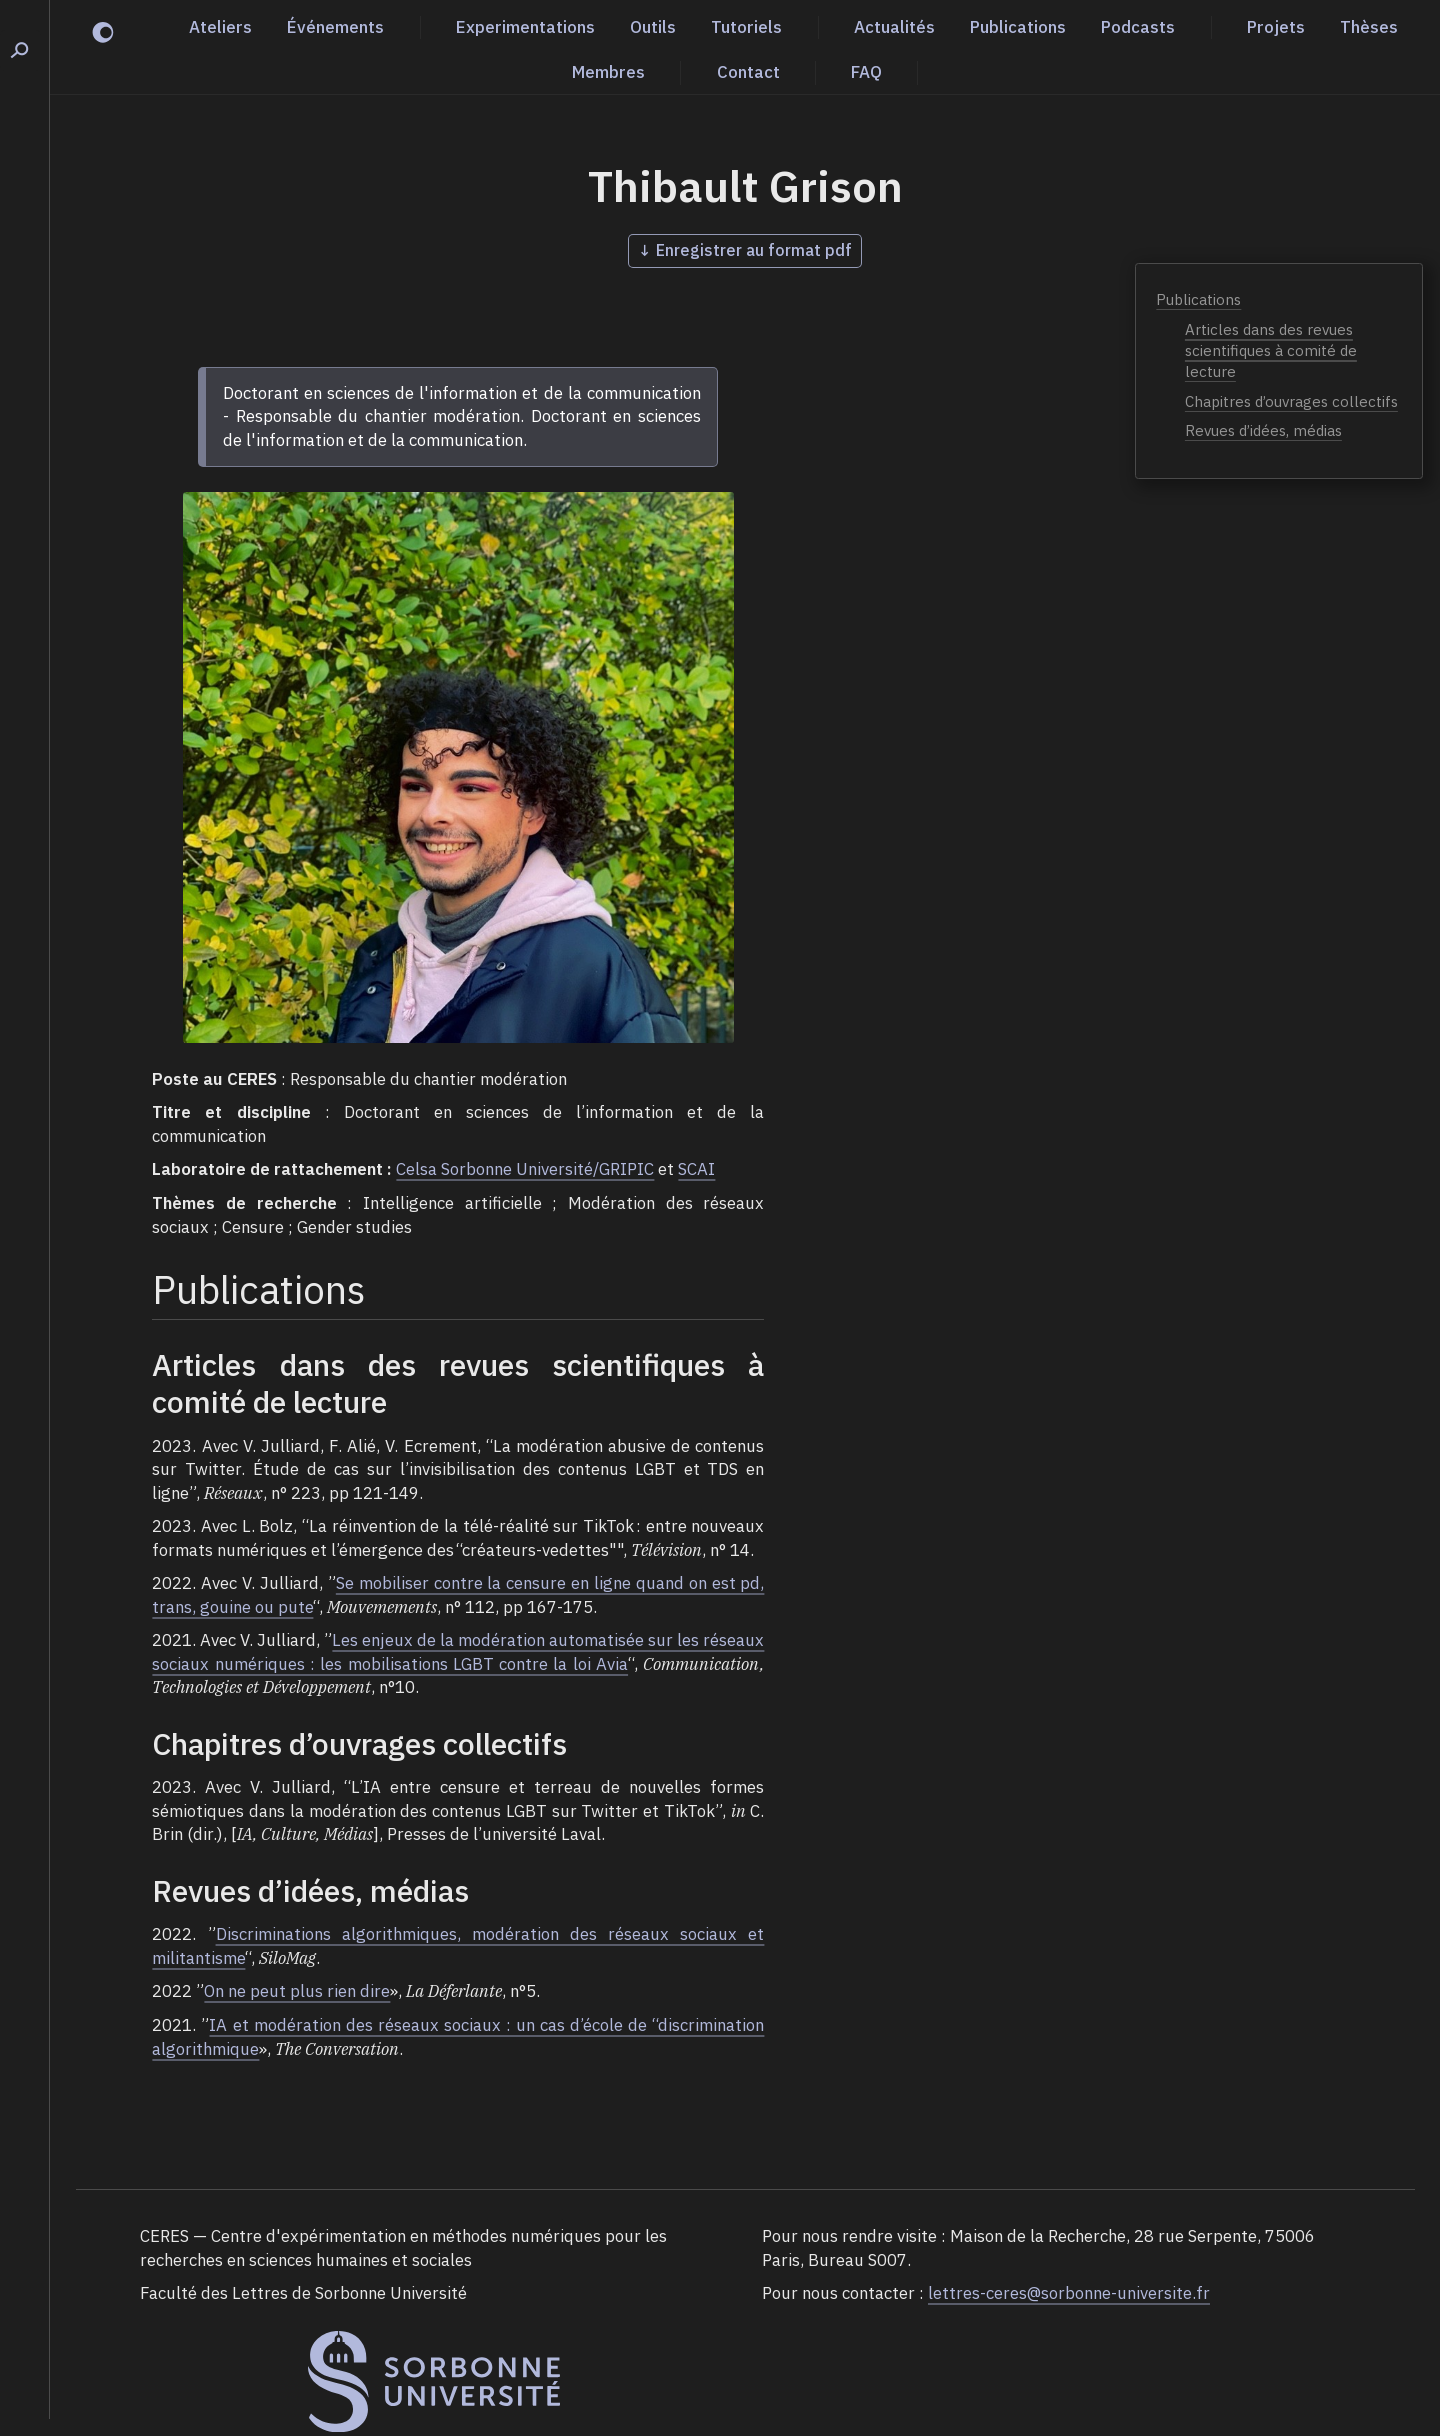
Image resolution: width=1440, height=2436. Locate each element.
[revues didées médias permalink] (142, 1891)
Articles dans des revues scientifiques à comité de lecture (1271, 350)
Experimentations (525, 27)
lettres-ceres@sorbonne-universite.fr (1069, 2293)
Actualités (894, 27)
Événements (335, 27)
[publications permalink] (142, 1290)
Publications (1018, 27)
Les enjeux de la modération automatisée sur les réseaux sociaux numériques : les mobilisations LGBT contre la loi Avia (458, 1652)
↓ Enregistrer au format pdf (745, 250)
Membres (608, 72)
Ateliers (220, 27)
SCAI (696, 1169)
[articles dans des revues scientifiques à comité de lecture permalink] (142, 1365)
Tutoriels (746, 27)
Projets (1276, 27)
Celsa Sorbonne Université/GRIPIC (525, 1169)
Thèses (1369, 27)
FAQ (866, 72)
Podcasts (1138, 27)
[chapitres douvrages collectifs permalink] (142, 1744)
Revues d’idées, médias (1263, 430)
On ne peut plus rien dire (297, 1991)
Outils (653, 27)
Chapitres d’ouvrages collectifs (1291, 401)
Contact (748, 72)
